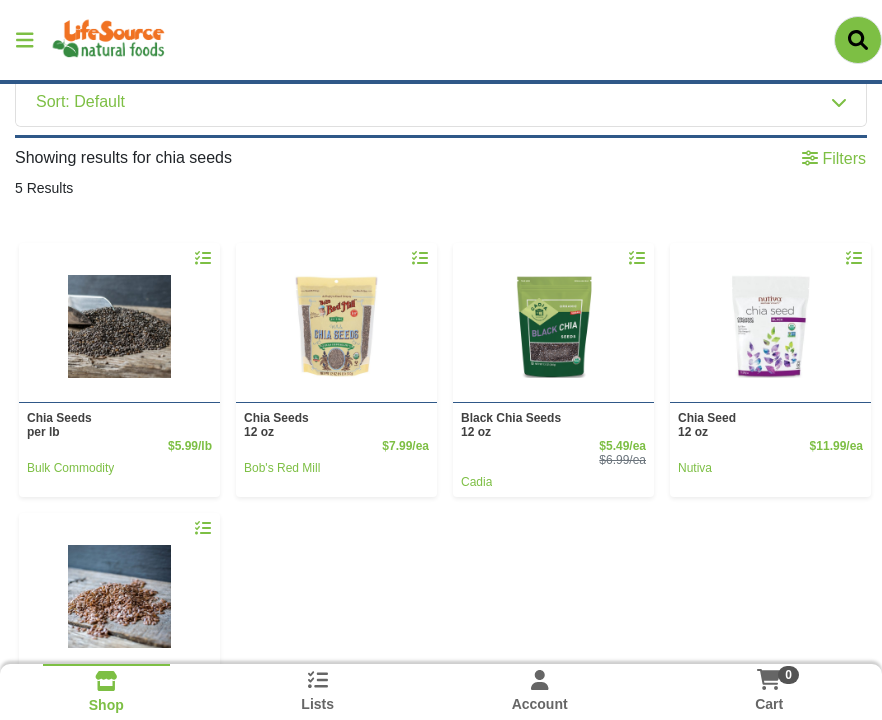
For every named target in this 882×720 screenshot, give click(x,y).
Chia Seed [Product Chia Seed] (766, 425)
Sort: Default (80, 101)
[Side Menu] (25, 40)
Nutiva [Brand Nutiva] (695, 468)
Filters (834, 158)
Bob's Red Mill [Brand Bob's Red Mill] (282, 468)
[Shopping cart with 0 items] (769, 679)
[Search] (858, 40)
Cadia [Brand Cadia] (476, 482)
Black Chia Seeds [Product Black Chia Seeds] (549, 425)
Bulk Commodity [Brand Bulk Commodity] (70, 468)
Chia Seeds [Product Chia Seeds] (115, 425)
